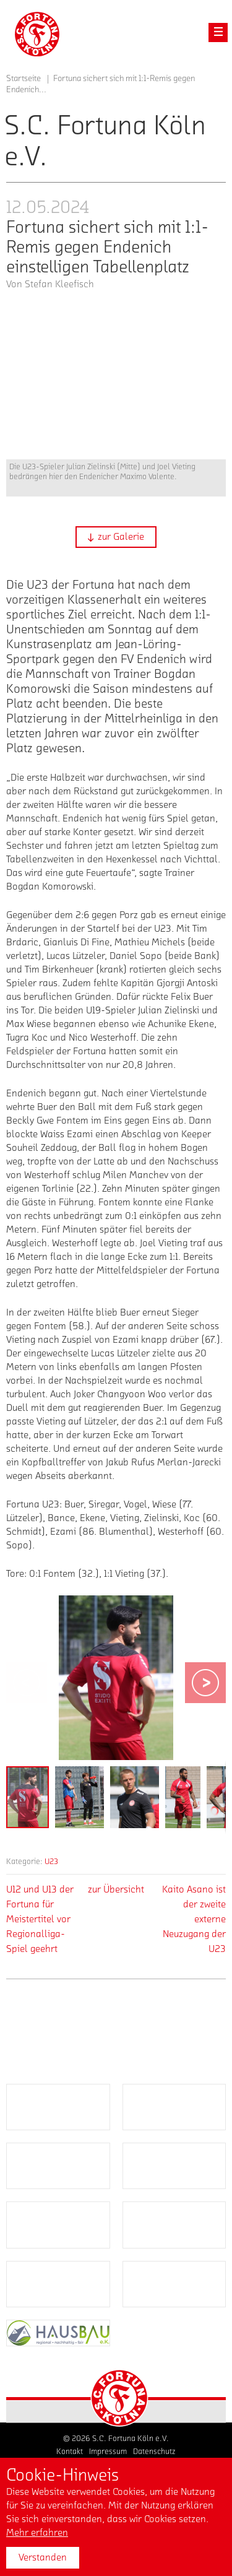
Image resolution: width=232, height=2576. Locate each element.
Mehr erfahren (37, 2533)
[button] (116, 537)
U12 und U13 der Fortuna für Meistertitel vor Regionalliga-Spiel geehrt (40, 1919)
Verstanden (43, 2557)
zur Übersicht (116, 1889)
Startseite (23, 78)
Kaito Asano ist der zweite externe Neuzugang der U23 (194, 1919)
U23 (51, 1861)
